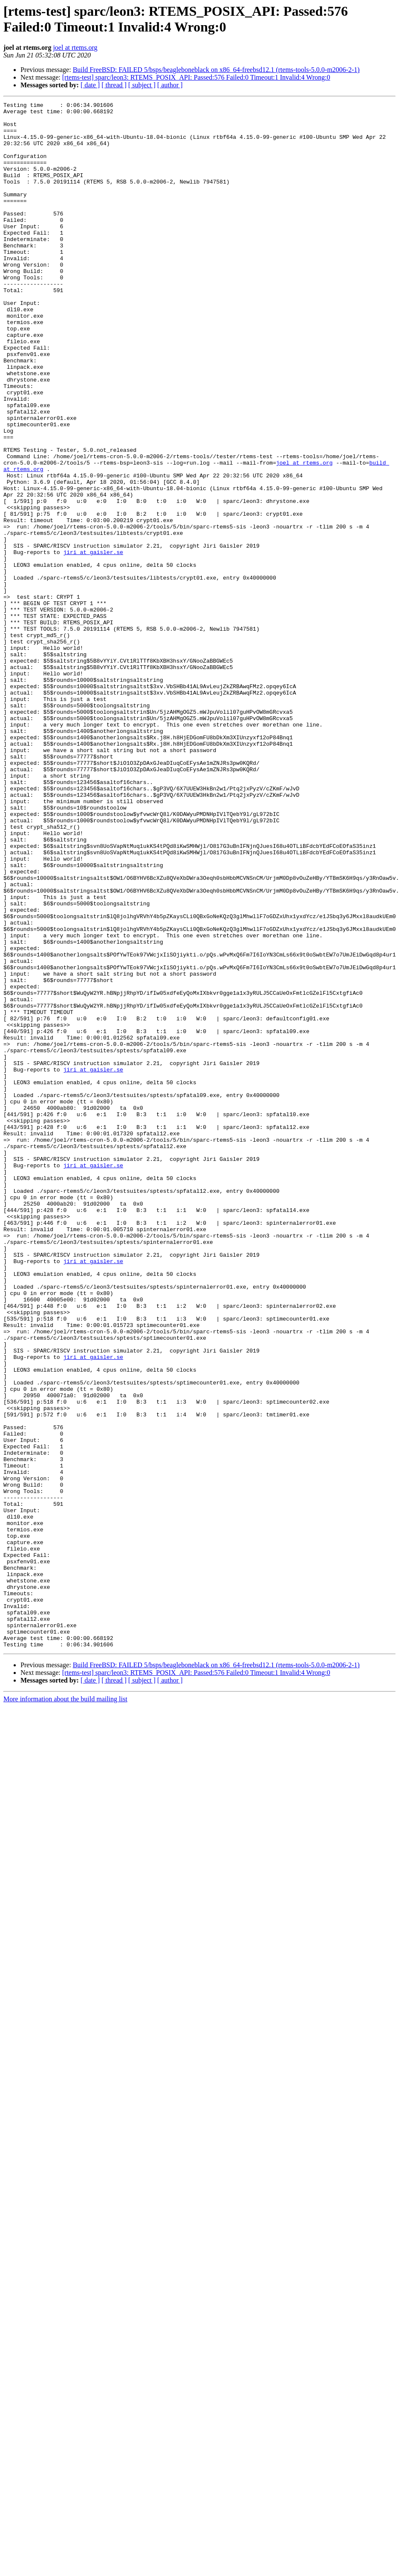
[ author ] (170, 85)
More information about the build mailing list (65, 2008)
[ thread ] (114, 85)
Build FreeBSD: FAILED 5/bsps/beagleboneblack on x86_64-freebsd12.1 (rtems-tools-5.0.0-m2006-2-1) (216, 69)
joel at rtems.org (75, 47)
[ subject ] (142, 85)
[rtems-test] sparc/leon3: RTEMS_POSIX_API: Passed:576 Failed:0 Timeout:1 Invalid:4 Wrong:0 (196, 77)
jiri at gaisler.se (93, 642)
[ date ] (90, 85)
